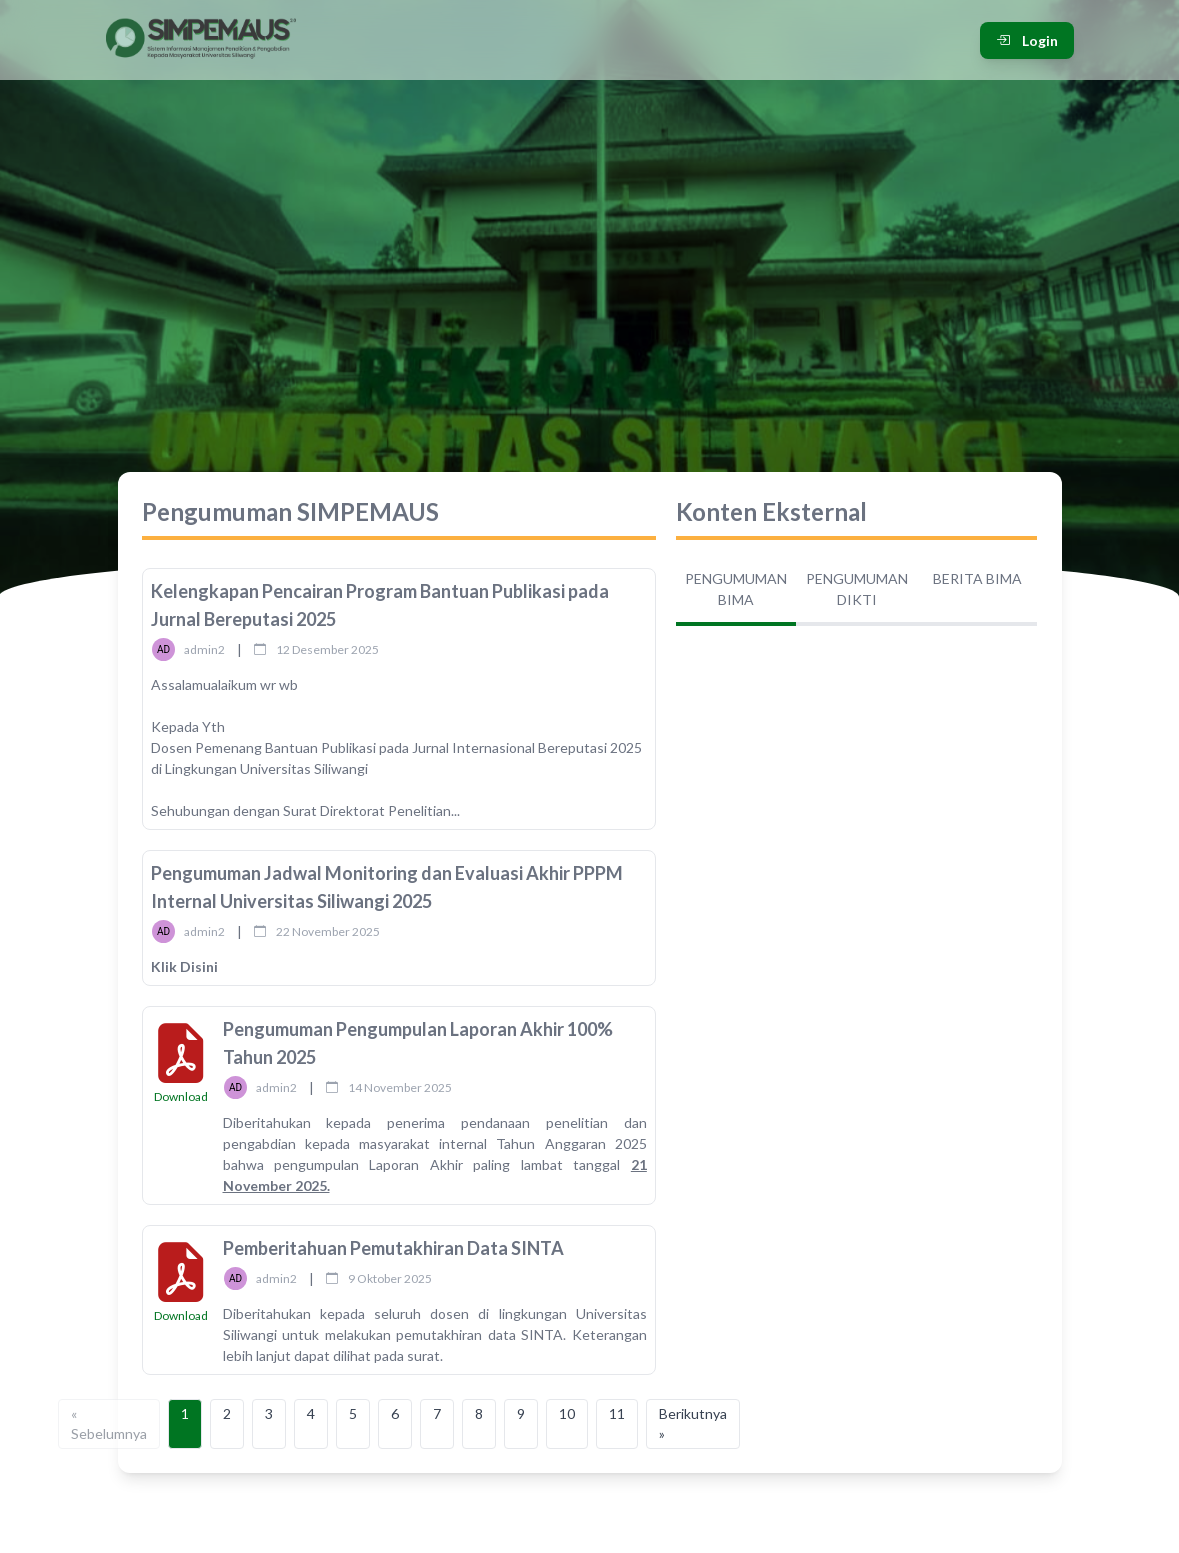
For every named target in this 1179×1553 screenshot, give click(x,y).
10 (567, 1413)
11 (617, 1413)
